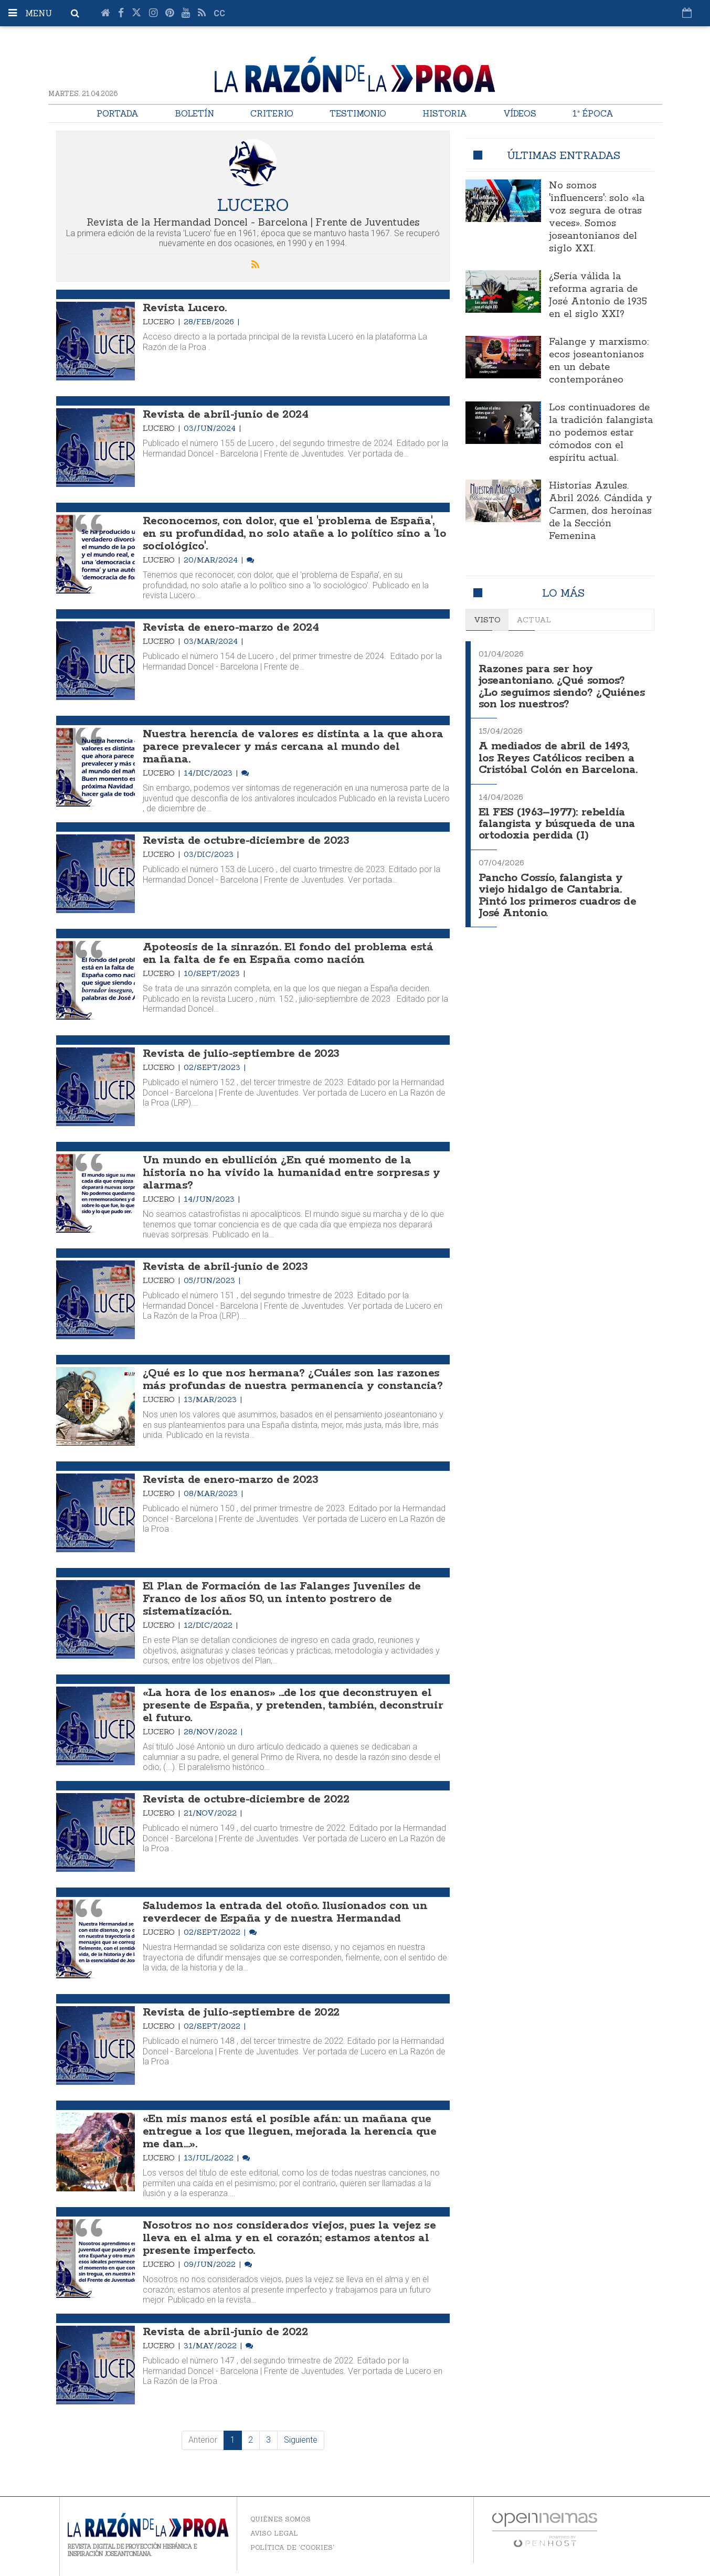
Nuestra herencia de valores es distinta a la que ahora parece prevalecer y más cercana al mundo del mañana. (293, 747)
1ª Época (593, 113)
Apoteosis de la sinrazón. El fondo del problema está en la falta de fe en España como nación (288, 953)
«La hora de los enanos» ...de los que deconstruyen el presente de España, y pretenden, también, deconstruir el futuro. (293, 1705)
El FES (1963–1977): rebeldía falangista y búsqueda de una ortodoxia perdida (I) (557, 824)
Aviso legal (274, 2533)
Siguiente (300, 2440)
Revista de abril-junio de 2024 (226, 414)
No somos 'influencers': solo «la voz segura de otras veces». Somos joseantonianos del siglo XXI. (596, 217)
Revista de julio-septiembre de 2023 (241, 1053)
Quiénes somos (280, 2519)
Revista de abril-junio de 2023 (225, 1266)
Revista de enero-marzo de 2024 (231, 627)
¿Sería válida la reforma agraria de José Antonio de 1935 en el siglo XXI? (598, 295)
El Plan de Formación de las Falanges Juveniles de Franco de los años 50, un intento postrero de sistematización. (282, 1599)
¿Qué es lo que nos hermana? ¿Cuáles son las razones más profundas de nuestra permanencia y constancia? (293, 1379)
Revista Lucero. (185, 308)
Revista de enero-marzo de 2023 (231, 1479)
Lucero (160, 321)
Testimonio (358, 113)
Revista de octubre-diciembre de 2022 (246, 1799)
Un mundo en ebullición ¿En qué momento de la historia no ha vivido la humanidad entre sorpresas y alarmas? (291, 1173)
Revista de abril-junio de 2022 (225, 2332)
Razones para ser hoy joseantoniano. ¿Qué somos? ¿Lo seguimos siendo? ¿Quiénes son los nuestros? (562, 687)
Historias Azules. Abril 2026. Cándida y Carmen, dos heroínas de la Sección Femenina (600, 511)
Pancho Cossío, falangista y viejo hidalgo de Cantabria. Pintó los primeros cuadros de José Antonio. (558, 895)
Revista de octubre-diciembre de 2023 (246, 840)
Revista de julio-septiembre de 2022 (241, 2012)
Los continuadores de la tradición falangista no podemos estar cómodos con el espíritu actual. (601, 432)
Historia (444, 113)
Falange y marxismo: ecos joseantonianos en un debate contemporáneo (599, 361)
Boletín (194, 113)
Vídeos (519, 113)
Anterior (202, 2440)
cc (219, 13)
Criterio (271, 113)
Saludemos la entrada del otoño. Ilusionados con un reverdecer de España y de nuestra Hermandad (285, 1912)
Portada (118, 113)
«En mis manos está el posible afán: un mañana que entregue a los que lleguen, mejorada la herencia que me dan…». (290, 2131)
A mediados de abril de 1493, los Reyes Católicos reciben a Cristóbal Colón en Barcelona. (558, 758)
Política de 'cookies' (292, 2547)
